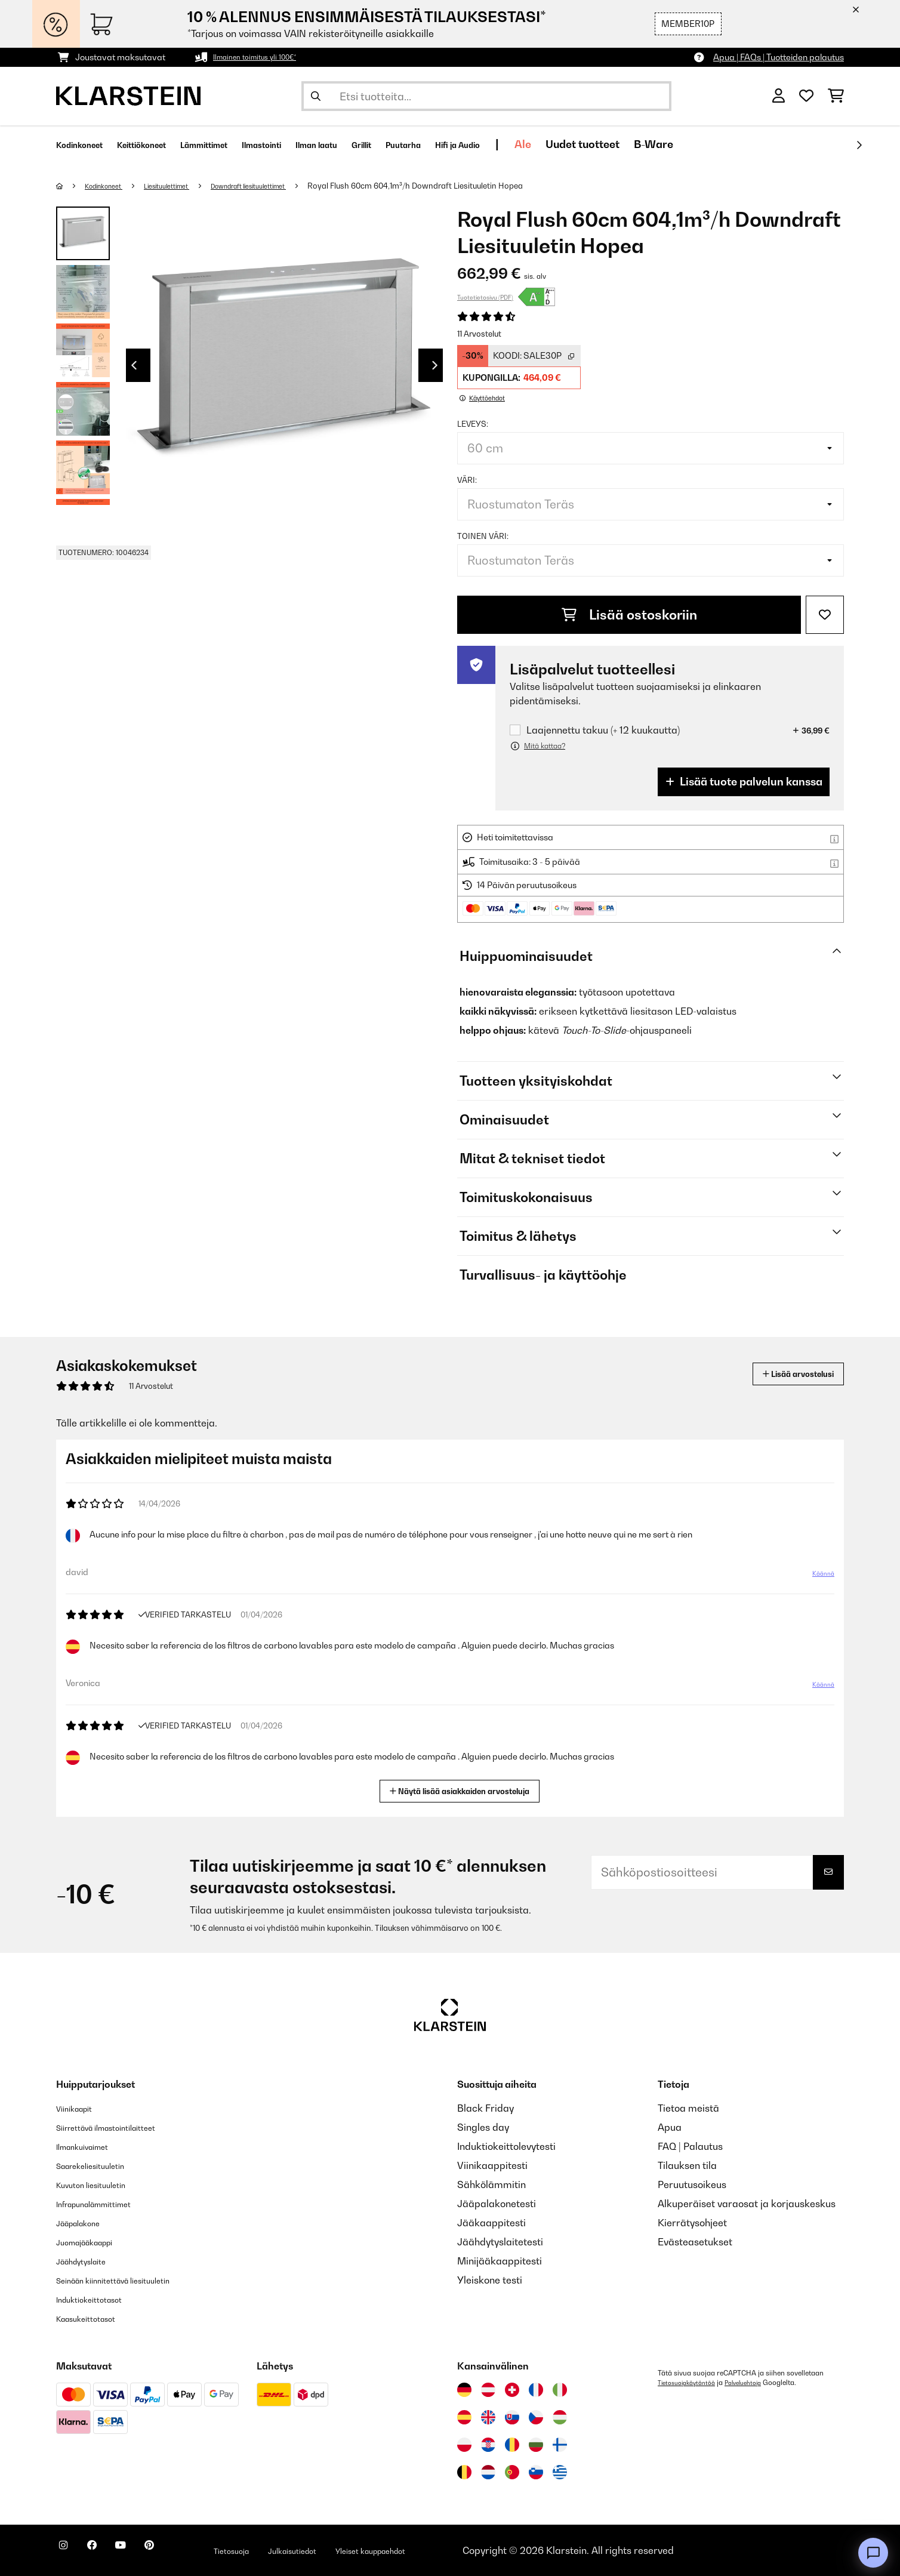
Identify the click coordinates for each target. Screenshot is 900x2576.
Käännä (817, 1578)
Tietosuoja (275, 2550)
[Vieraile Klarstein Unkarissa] (560, 2417)
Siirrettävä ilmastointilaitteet (121, 2127)
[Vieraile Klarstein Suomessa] (560, 2445)
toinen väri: (482, 536)
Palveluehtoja (756, 2382)
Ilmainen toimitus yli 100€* (263, 57)
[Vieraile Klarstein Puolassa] (464, 2445)
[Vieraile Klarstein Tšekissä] (536, 2417)
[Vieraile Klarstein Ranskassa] (536, 2390)
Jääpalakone (85, 2223)
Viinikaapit (80, 2108)
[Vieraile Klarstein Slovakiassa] (512, 2417)
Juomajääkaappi (94, 2242)
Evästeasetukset (695, 2242)
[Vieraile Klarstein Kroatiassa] (488, 2445)
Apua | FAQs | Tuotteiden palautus (778, 57)
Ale (650, 144)
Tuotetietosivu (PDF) (485, 297)
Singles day (483, 2127)
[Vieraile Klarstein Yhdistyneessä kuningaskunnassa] (488, 2417)
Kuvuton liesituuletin (101, 2184)
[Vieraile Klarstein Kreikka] (560, 2473)
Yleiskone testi (489, 2280)
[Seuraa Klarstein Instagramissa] (68, 2552)
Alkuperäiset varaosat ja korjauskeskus (747, 2204)
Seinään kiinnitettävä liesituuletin (130, 2280)
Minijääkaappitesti (499, 2261)
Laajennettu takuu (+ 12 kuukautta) (603, 730)
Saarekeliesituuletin (101, 2165)
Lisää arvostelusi (784, 1373)
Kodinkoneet (111, 185)
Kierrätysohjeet (692, 2223)
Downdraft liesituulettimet (283, 185)
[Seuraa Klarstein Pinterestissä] (183, 2552)
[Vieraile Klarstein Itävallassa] (488, 2390)
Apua (670, 2127)
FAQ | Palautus (690, 2146)
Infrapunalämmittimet (106, 2204)
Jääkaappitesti (491, 2223)
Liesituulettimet (185, 185)
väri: (467, 480)
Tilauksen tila (687, 2165)
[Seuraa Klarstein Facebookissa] (106, 2552)
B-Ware (781, 144)
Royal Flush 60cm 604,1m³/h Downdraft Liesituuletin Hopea (461, 185)
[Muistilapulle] (825, 615)
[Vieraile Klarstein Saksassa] (464, 2390)
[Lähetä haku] (315, 96)
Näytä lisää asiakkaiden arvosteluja (464, 1789)
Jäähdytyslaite (89, 2261)
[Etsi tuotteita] (486, 96)
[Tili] (778, 96)
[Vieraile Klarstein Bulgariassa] (536, 2445)
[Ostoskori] (836, 96)
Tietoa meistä (688, 2108)
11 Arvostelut (479, 333)
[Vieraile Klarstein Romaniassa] (512, 2445)
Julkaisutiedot (348, 2550)
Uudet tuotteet (710, 144)
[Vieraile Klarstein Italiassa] (560, 2390)
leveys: (472, 424)
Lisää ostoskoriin (629, 615)
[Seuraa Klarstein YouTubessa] (144, 2552)
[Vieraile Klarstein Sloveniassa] (536, 2472)
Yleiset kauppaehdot (445, 2550)
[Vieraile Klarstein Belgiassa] (464, 2472)
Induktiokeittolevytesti (506, 2146)
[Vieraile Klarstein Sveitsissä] (512, 2390)
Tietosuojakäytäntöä (691, 2382)
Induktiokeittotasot (98, 2299)
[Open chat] (873, 2553)
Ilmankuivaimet (90, 2146)
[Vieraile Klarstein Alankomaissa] (488, 2472)
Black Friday (485, 2108)
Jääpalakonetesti (496, 2204)
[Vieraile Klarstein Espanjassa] (464, 2417)
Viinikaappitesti (492, 2165)
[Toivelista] (806, 96)
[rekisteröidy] (859, 145)
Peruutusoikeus (692, 2184)
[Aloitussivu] (71, 185)
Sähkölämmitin (491, 2184)
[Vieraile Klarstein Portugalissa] (512, 2472)
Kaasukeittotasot (95, 2318)
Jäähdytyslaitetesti (500, 2242)
